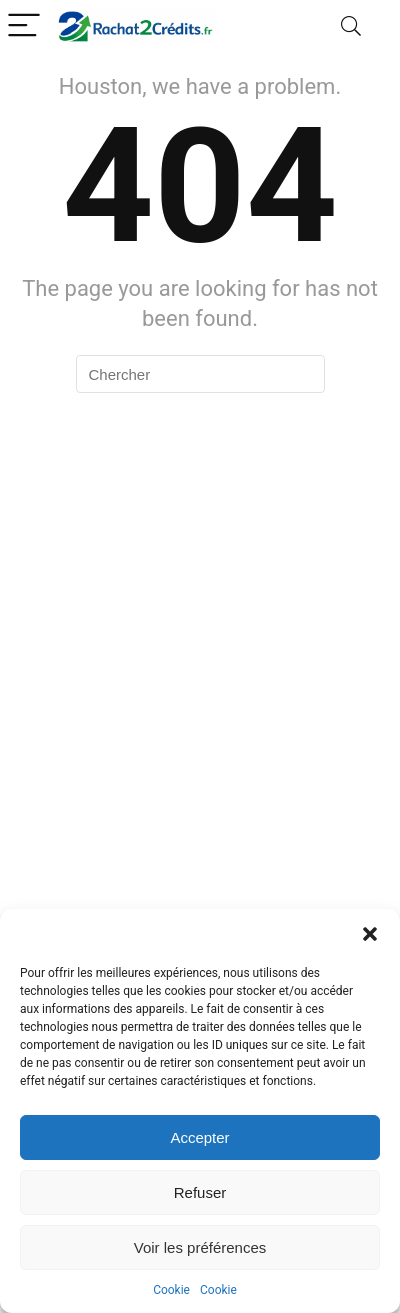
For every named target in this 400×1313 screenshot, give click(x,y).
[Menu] (24, 26)
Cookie (171, 1290)
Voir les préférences (200, 1247)
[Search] (351, 26)
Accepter (199, 1137)
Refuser (200, 1192)
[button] (370, 934)
